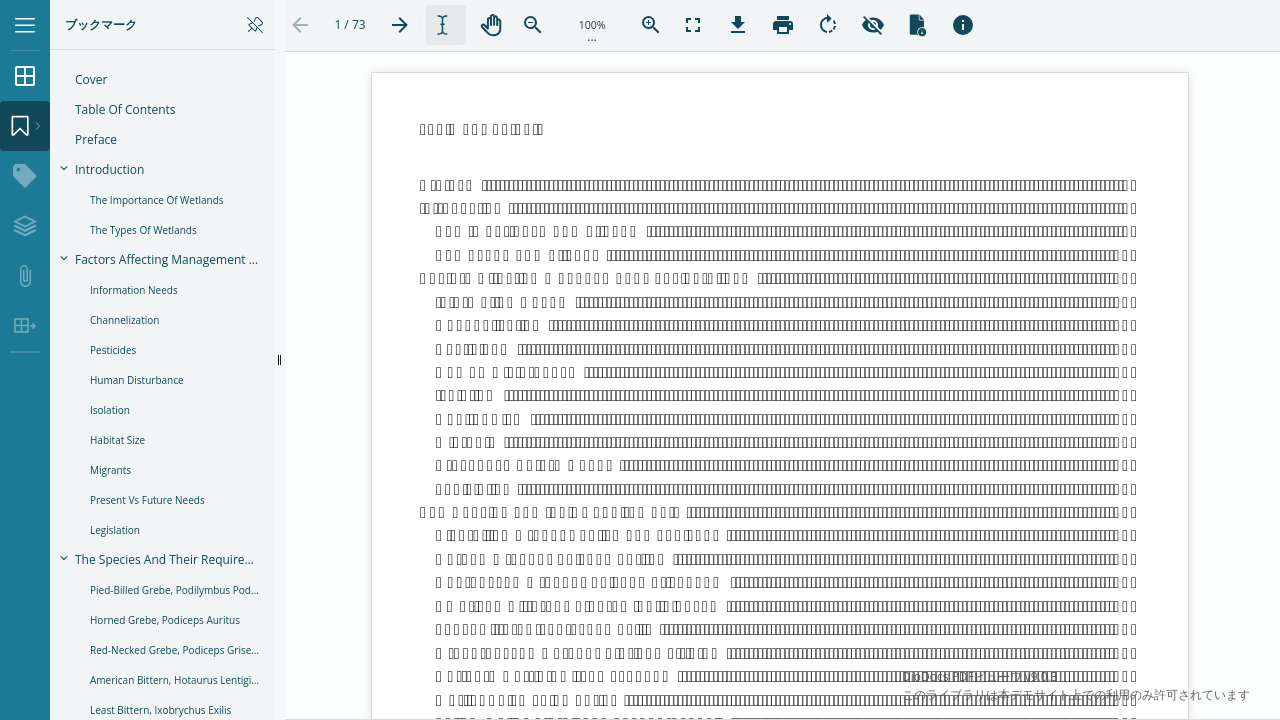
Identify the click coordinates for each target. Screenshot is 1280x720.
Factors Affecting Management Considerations (173, 259)
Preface (96, 139)
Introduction (109, 169)
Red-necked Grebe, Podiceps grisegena (180, 650)
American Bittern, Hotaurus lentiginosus (180, 680)
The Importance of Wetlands (157, 200)
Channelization (124, 320)
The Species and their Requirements (173, 559)
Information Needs (134, 290)
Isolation (110, 410)
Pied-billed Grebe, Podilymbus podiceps (180, 590)
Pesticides (113, 350)
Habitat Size (117, 440)
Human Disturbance (137, 380)
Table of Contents (125, 109)
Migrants (110, 470)
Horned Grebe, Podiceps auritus (165, 620)
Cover (91, 79)
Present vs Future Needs (147, 500)
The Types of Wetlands (143, 230)
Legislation (115, 530)
